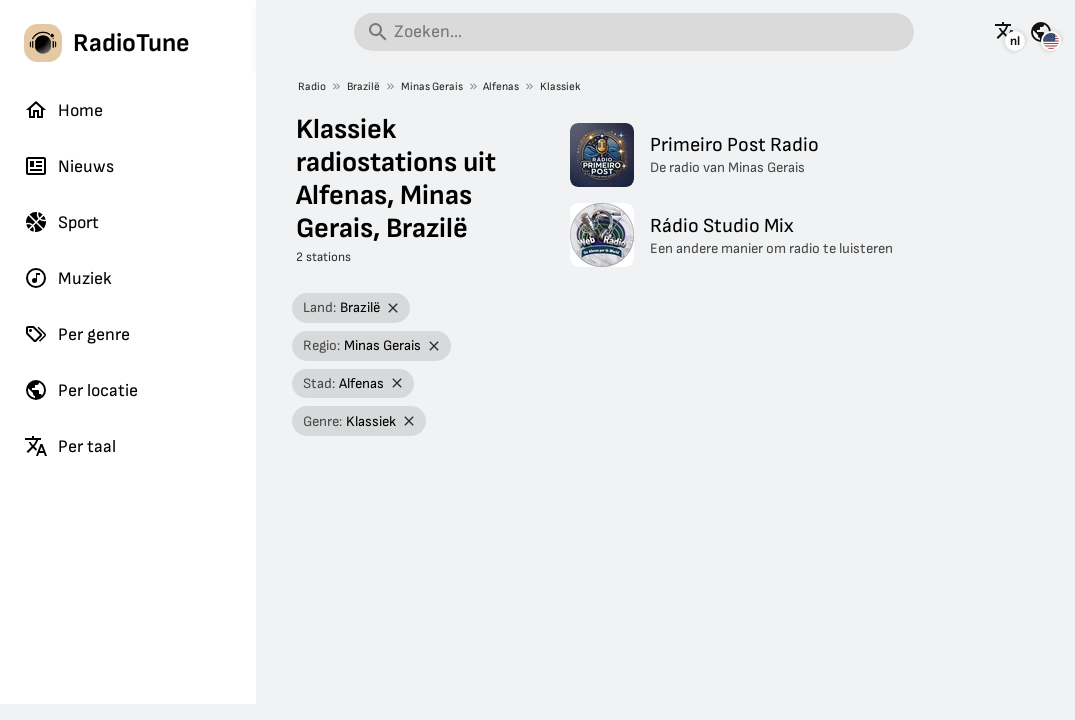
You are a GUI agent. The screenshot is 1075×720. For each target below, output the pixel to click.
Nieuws (69, 166)
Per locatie (81, 390)
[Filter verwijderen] (393, 308)
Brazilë (363, 86)
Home (63, 110)
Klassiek (560, 86)
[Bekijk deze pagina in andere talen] (1006, 32)
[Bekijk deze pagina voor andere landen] (1041, 32)
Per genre (77, 334)
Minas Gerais (432, 86)
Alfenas (501, 86)
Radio (312, 86)
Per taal (70, 446)
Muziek (68, 278)
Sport (61, 222)
